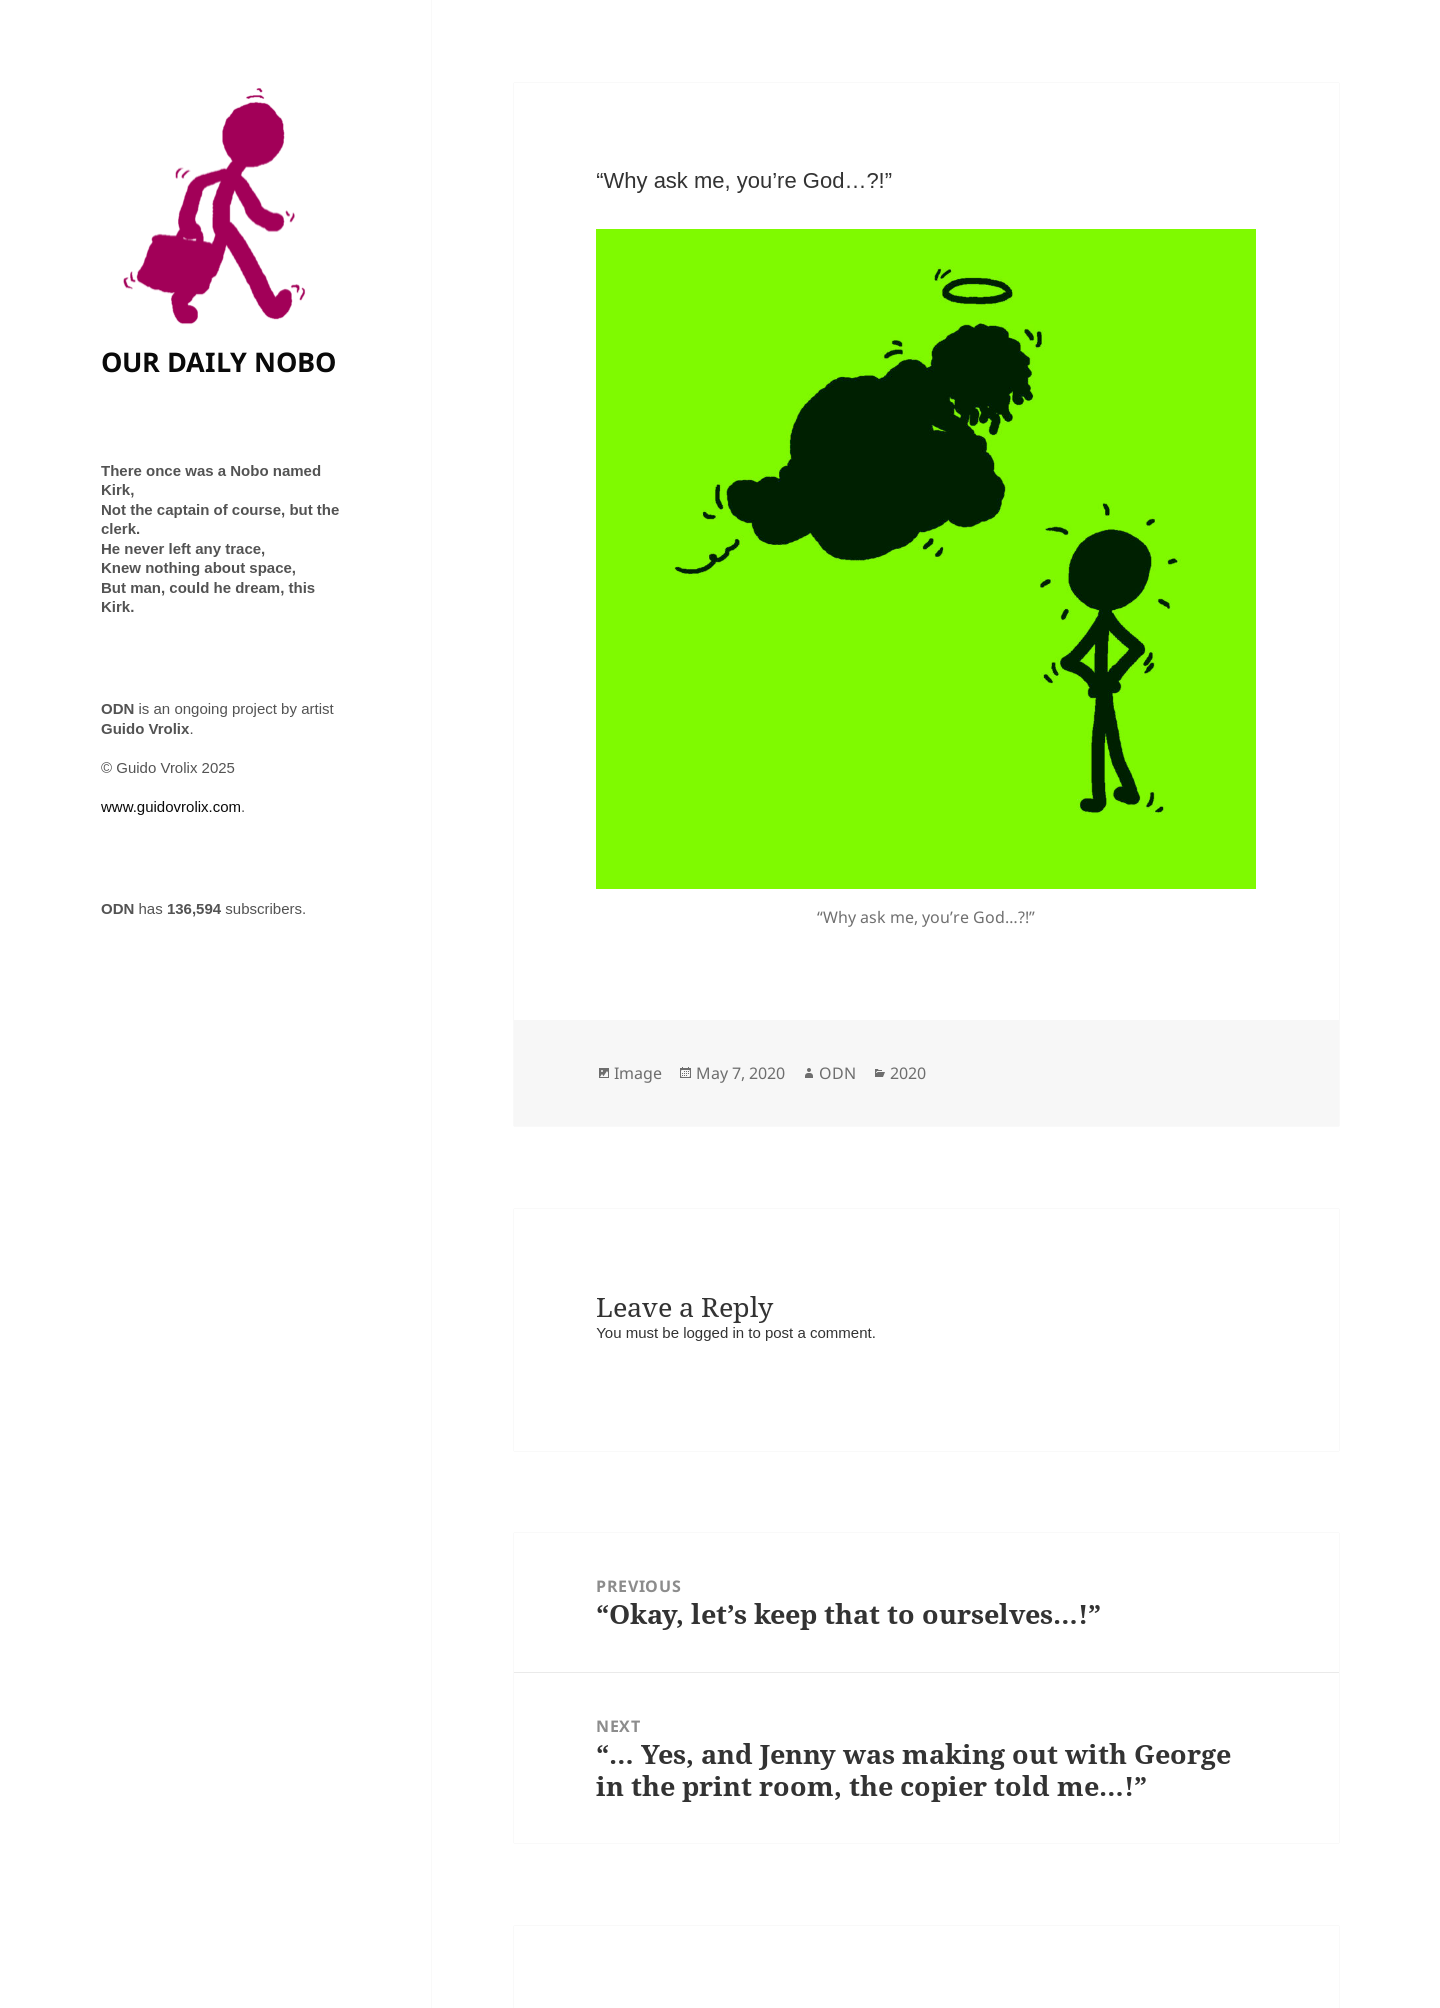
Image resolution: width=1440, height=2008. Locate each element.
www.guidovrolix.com (171, 806)
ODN (837, 1073)
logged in (713, 1332)
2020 (908, 1073)
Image (638, 1073)
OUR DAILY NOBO (218, 361)
